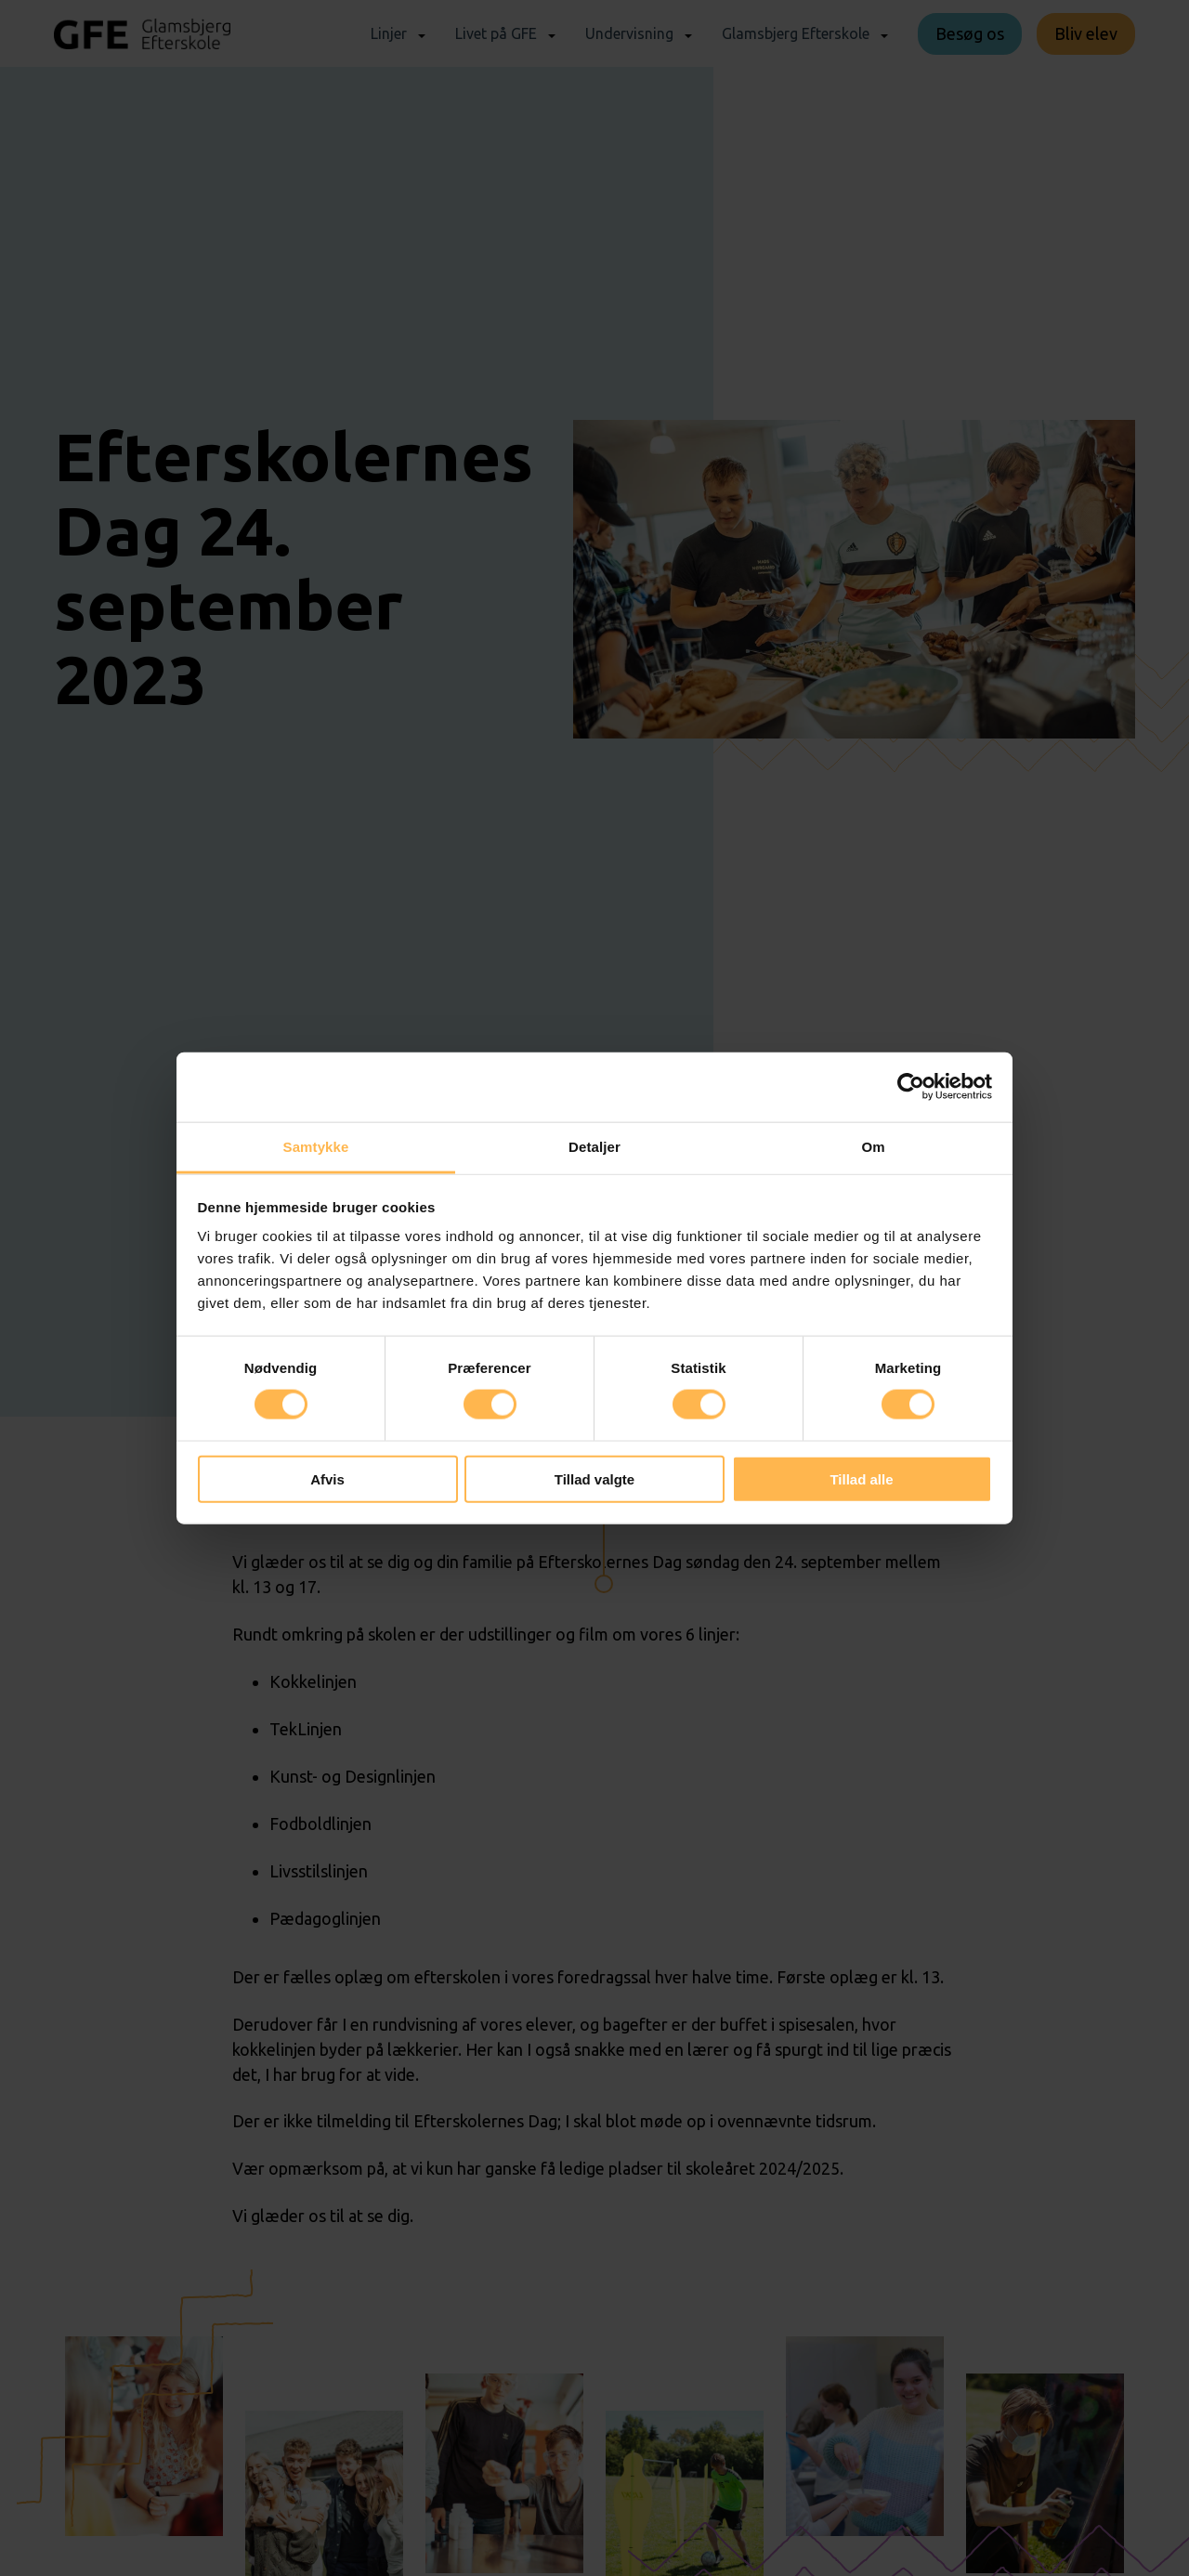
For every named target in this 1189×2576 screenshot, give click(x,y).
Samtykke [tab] (316, 1146)
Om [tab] (872, 1146)
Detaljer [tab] (594, 1146)
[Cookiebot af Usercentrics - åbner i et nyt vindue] (911, 1087)
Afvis (327, 1478)
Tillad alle (861, 1478)
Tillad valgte (594, 1478)
